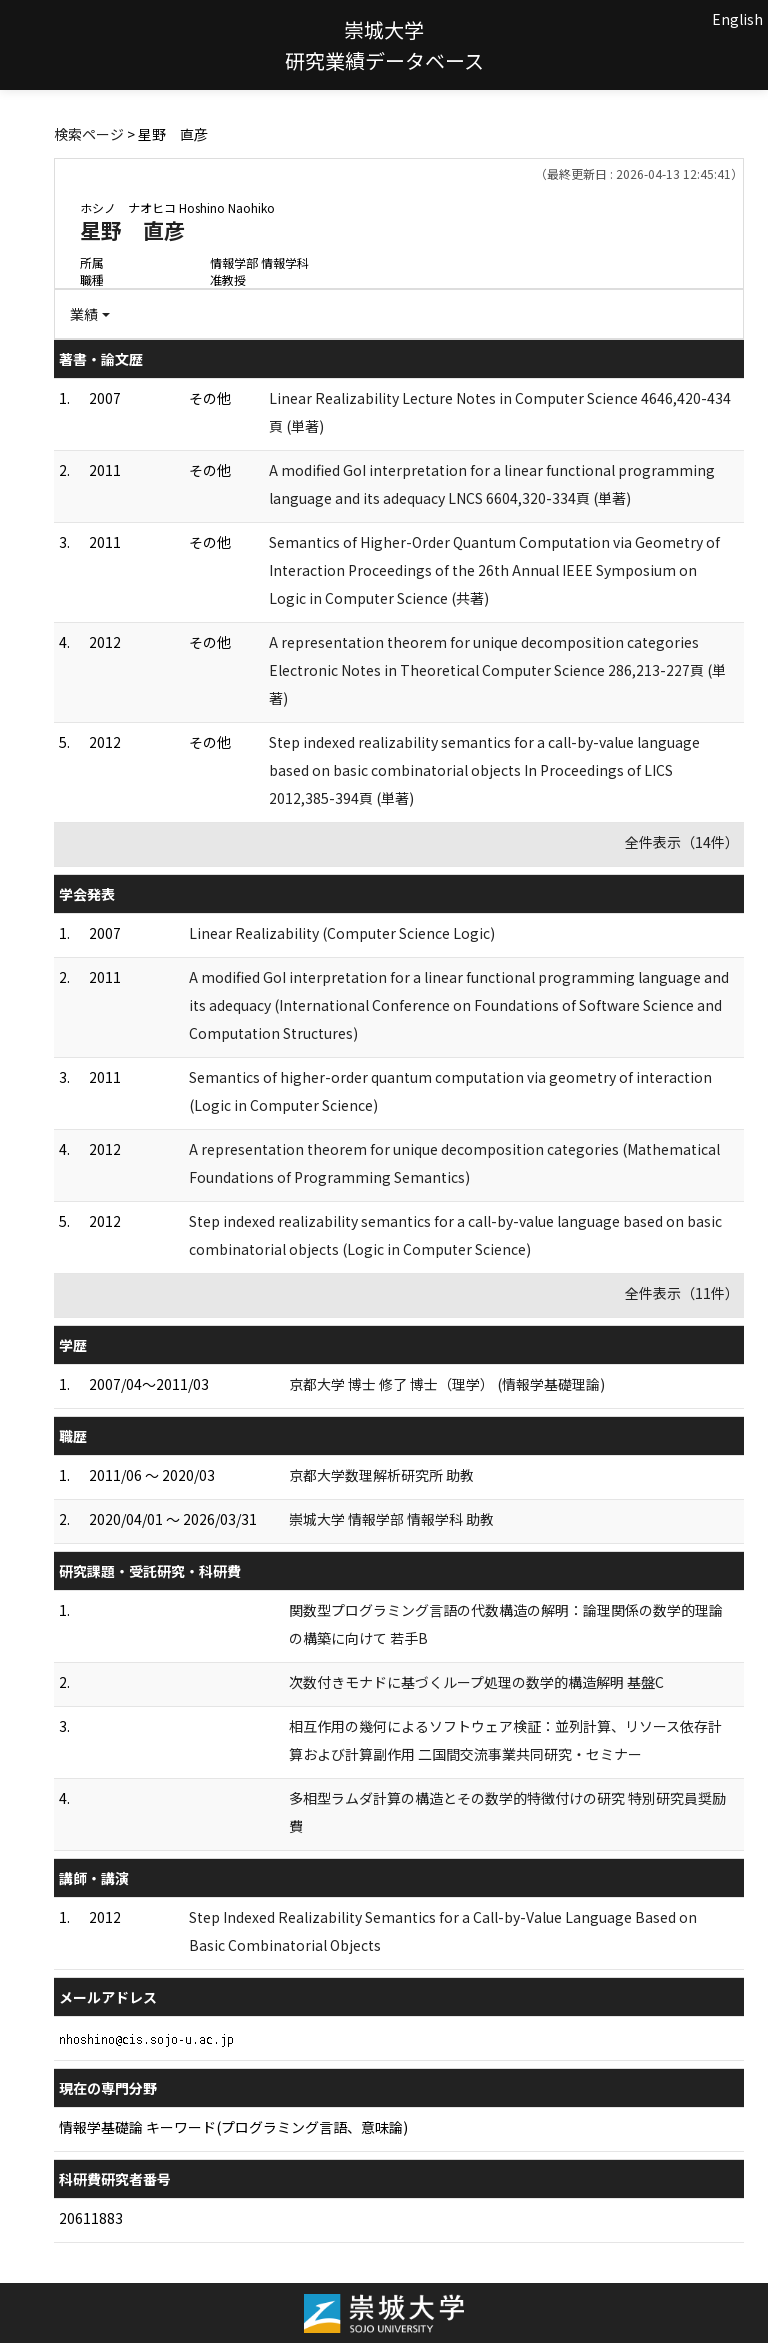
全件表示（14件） (682, 842)
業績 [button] (84, 314)
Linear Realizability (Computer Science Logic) (342, 933)
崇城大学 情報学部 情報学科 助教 (391, 1519)
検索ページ (89, 134)
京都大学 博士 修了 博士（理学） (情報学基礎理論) (447, 1384)
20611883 (91, 2218)
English (737, 19)
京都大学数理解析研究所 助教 (381, 1475)
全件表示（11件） (682, 1293)
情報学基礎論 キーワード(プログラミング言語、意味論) (233, 2127)
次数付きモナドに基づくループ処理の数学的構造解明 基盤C (476, 1682)
